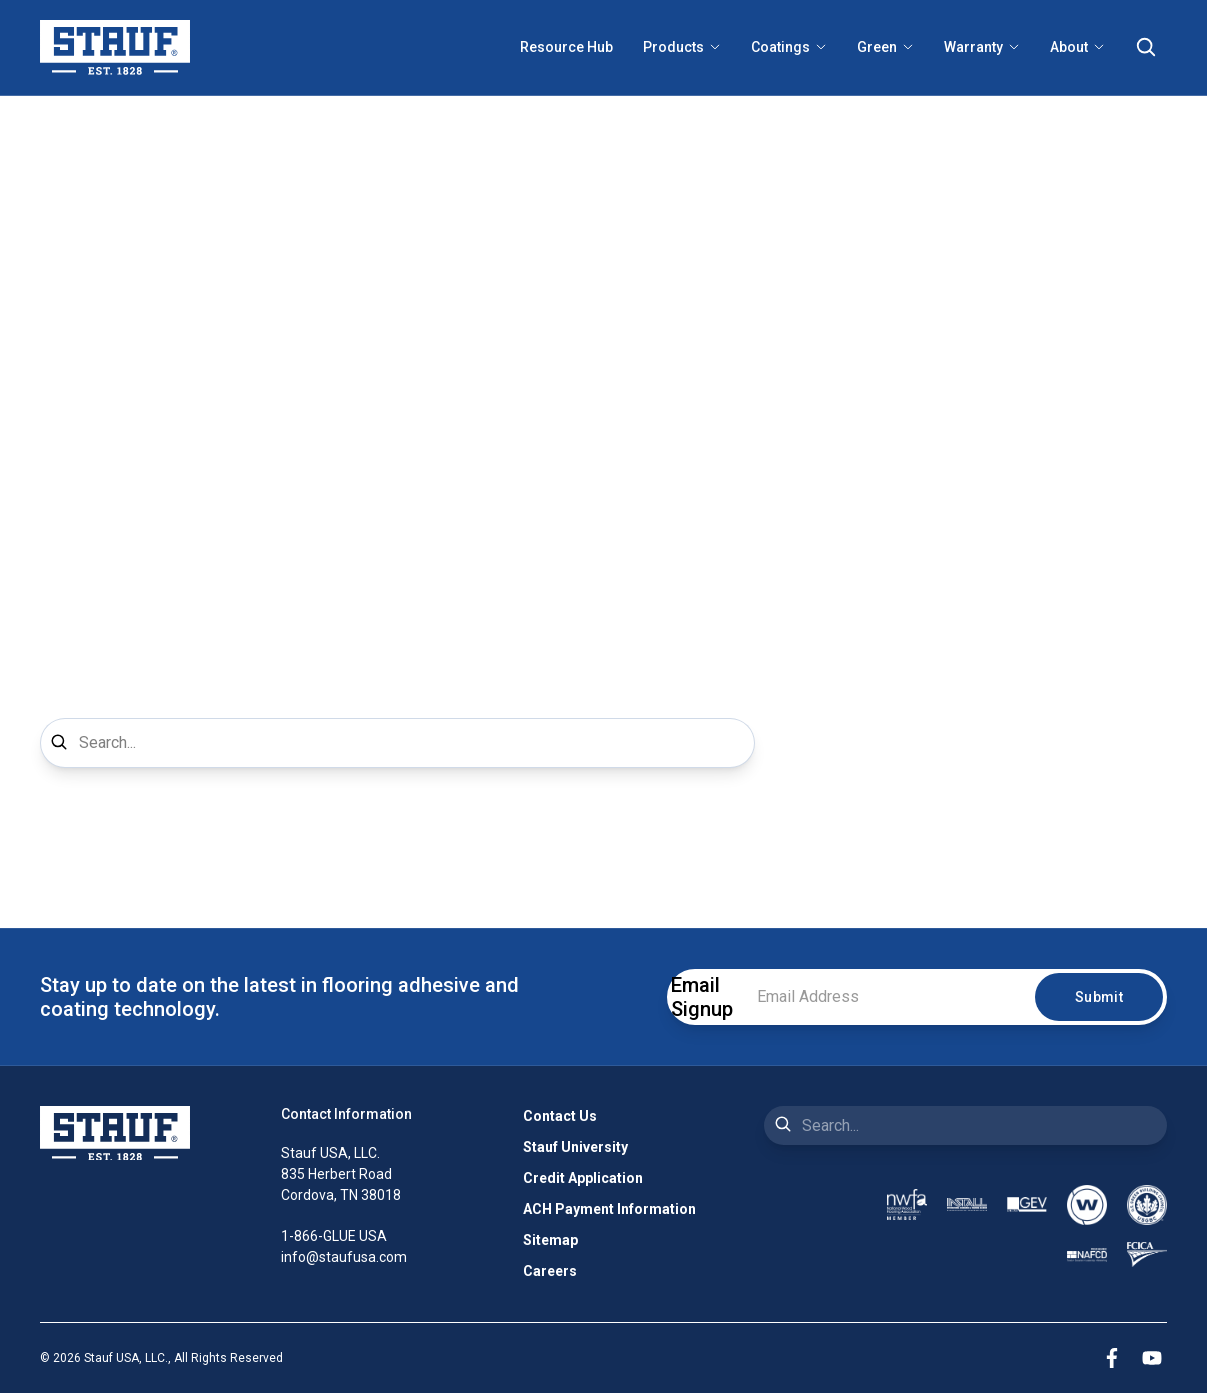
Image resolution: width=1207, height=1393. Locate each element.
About (1077, 47)
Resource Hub (566, 47)
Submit (1099, 997)
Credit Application (583, 1178)
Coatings (789, 47)
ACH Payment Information (609, 1209)
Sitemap (550, 1240)
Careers (550, 1271)
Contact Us (560, 1116)
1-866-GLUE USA (334, 1236)
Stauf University (575, 1147)
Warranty (982, 47)
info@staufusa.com (344, 1257)
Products (682, 47)
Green (885, 47)
